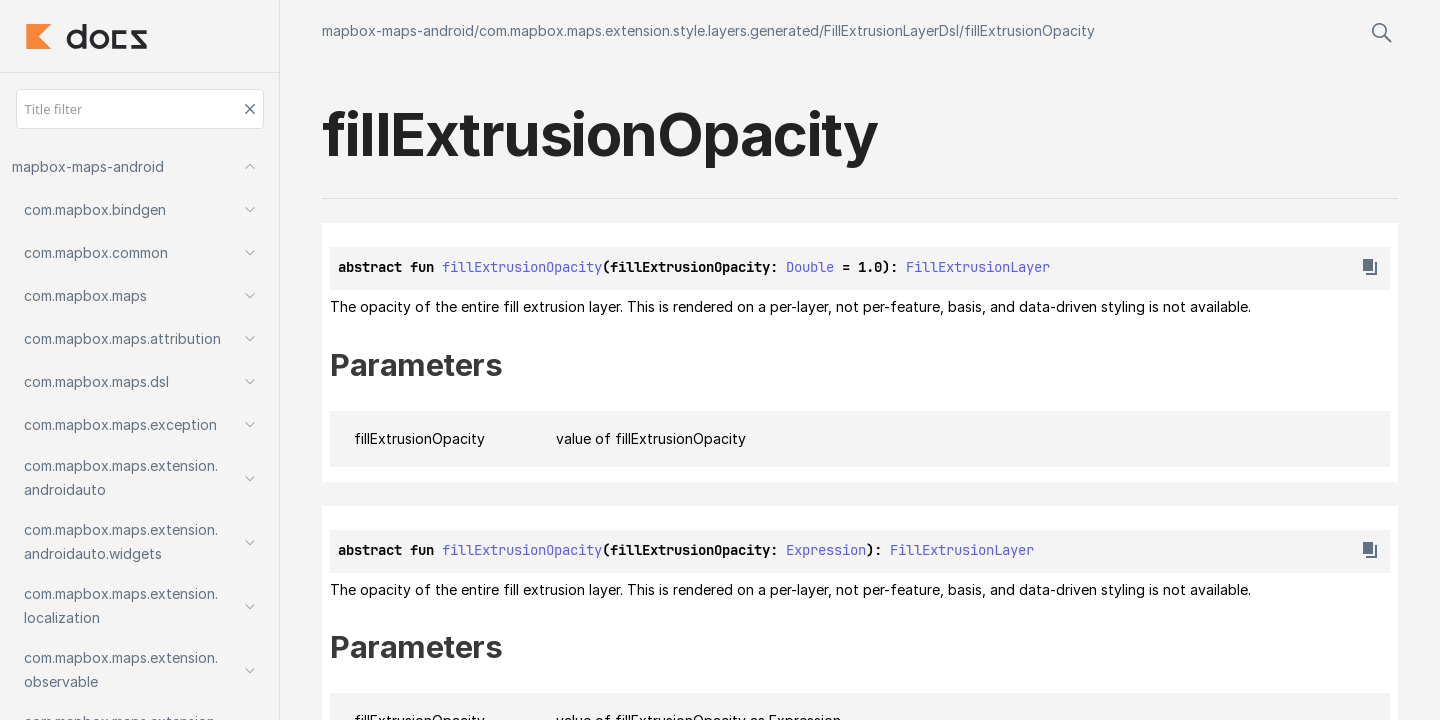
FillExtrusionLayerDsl (891, 30)
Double (810, 267)
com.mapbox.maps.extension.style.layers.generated (649, 30)
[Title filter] (140, 109)
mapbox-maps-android (398, 30)
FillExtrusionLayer (978, 267)
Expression (826, 550)
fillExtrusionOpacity (1029, 30)
